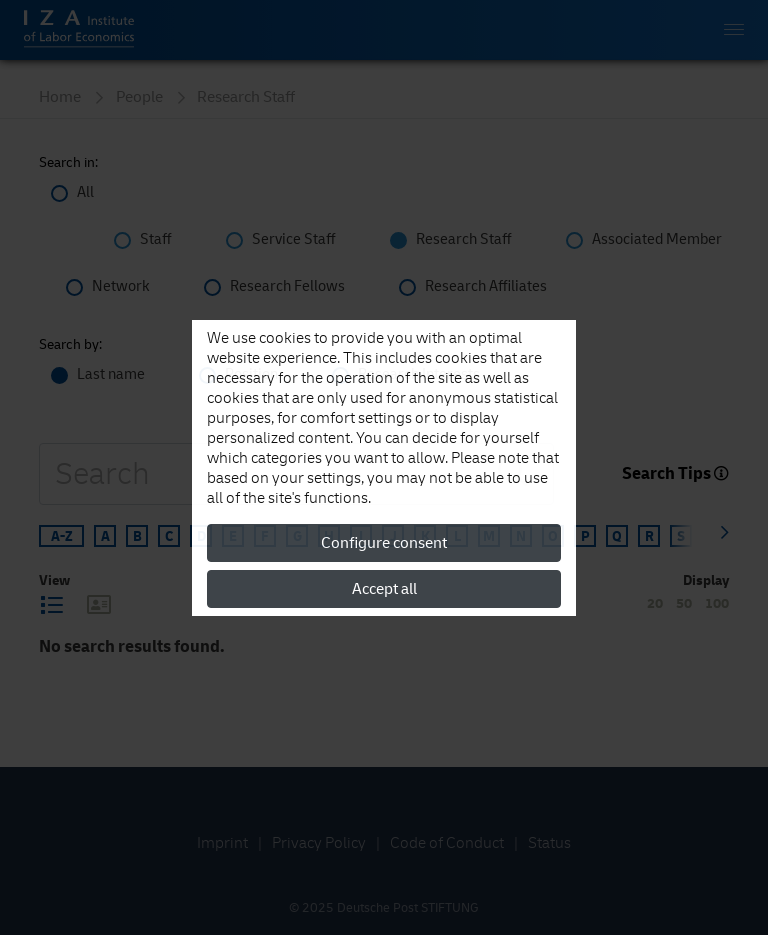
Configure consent (384, 543)
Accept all (384, 589)
